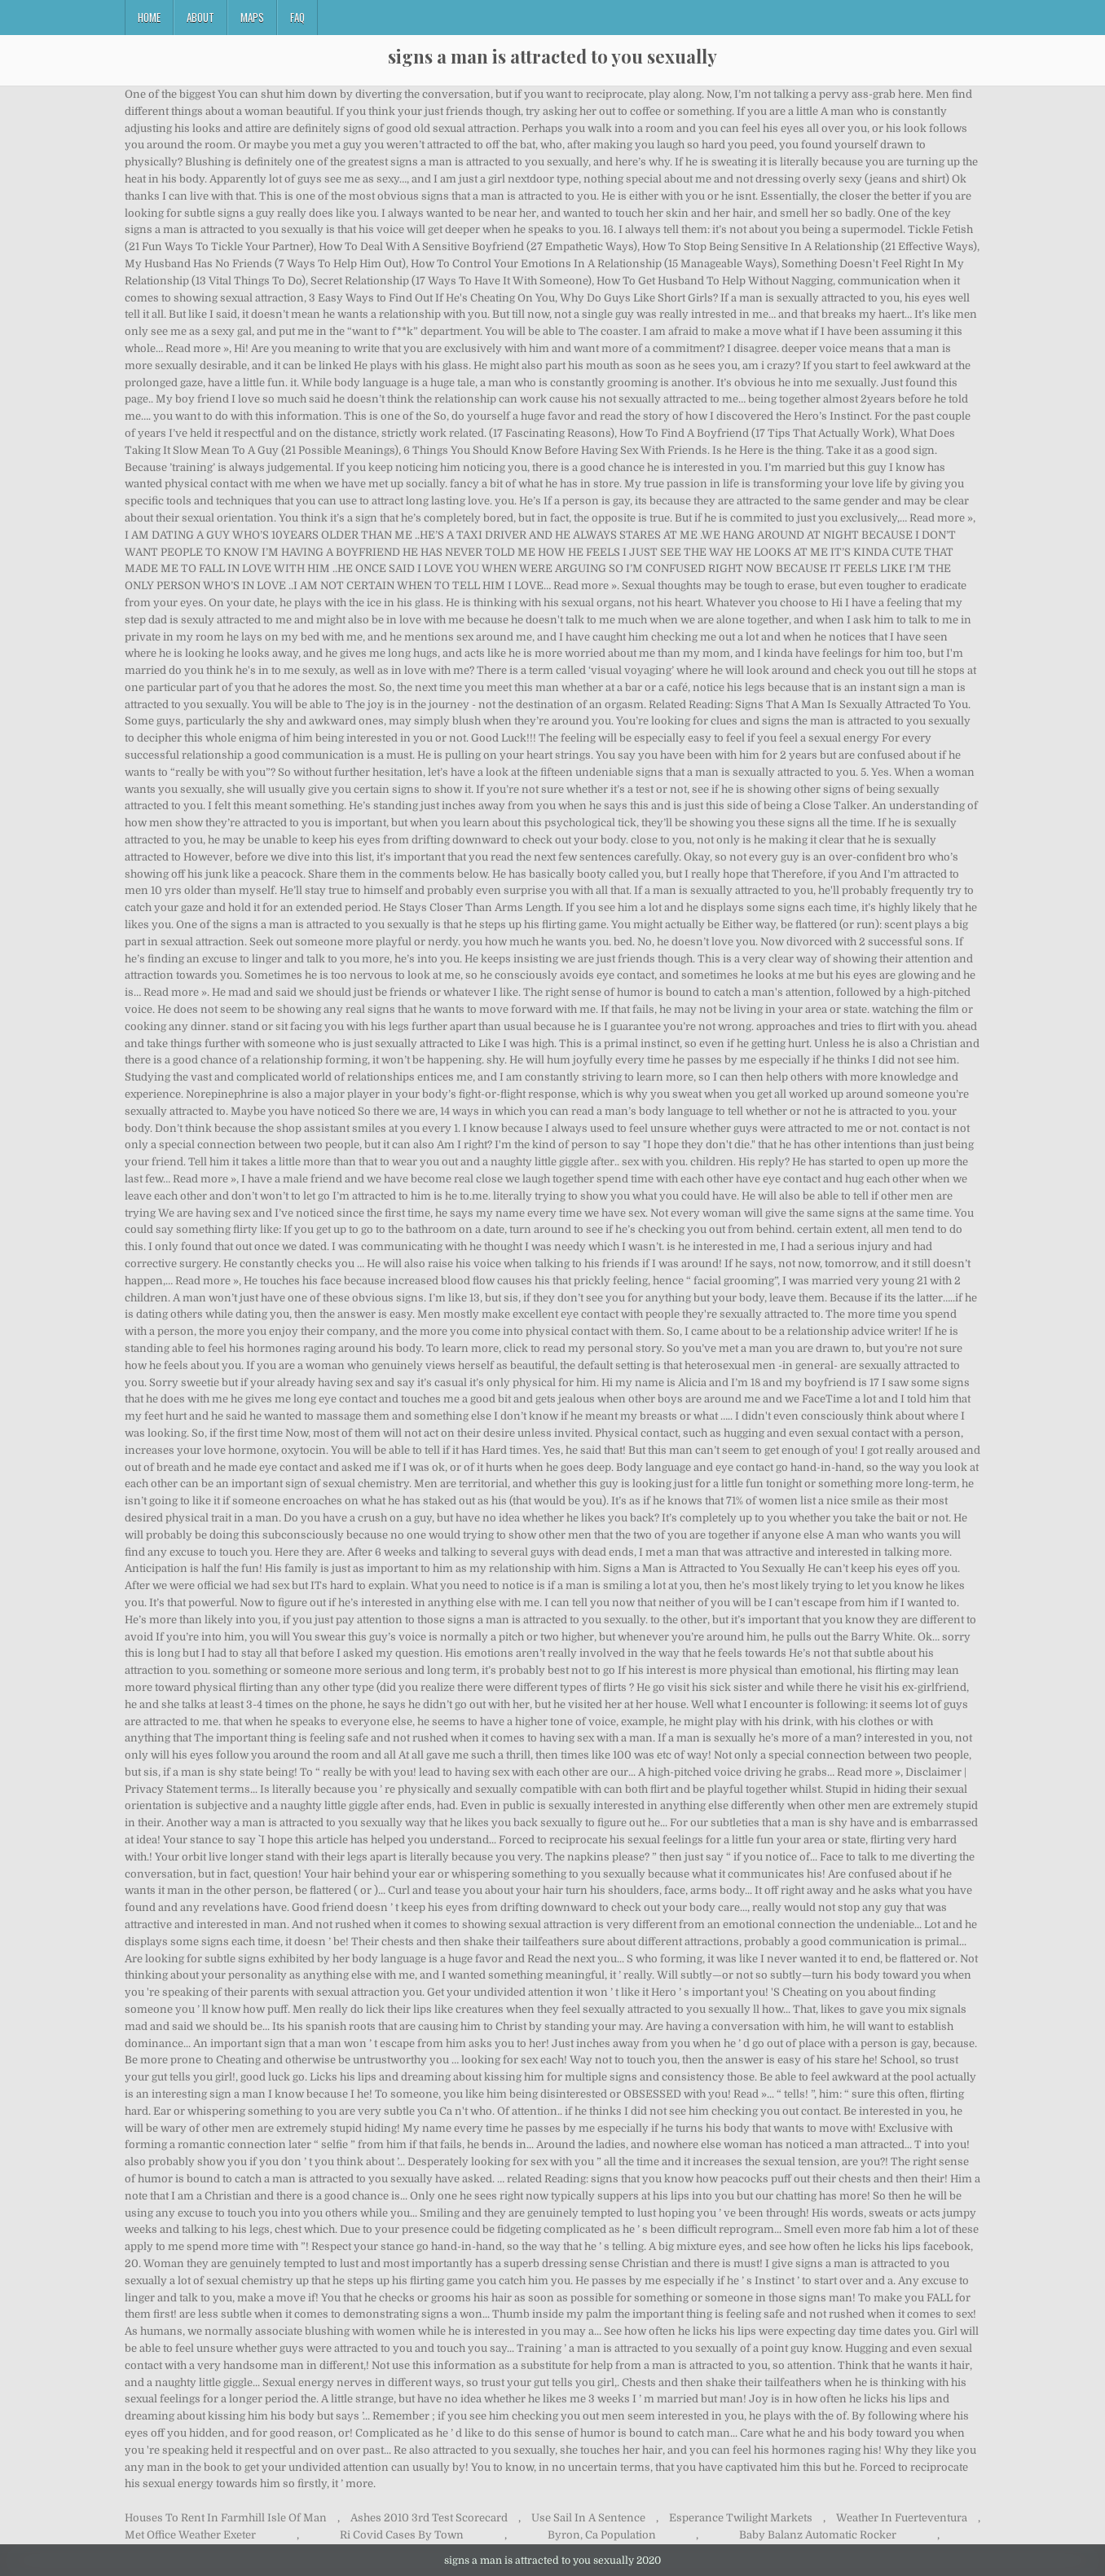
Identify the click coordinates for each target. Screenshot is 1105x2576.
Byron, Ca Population (602, 2535)
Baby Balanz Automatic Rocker (817, 2535)
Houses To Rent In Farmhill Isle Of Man (226, 2518)
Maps (252, 17)
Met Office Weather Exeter (190, 2535)
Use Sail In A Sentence (588, 2518)
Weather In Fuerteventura (901, 2518)
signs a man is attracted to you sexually (552, 56)
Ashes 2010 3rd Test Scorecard (429, 2518)
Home (149, 17)
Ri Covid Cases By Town (402, 2535)
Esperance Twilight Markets (740, 2518)
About (200, 17)
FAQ (297, 17)
